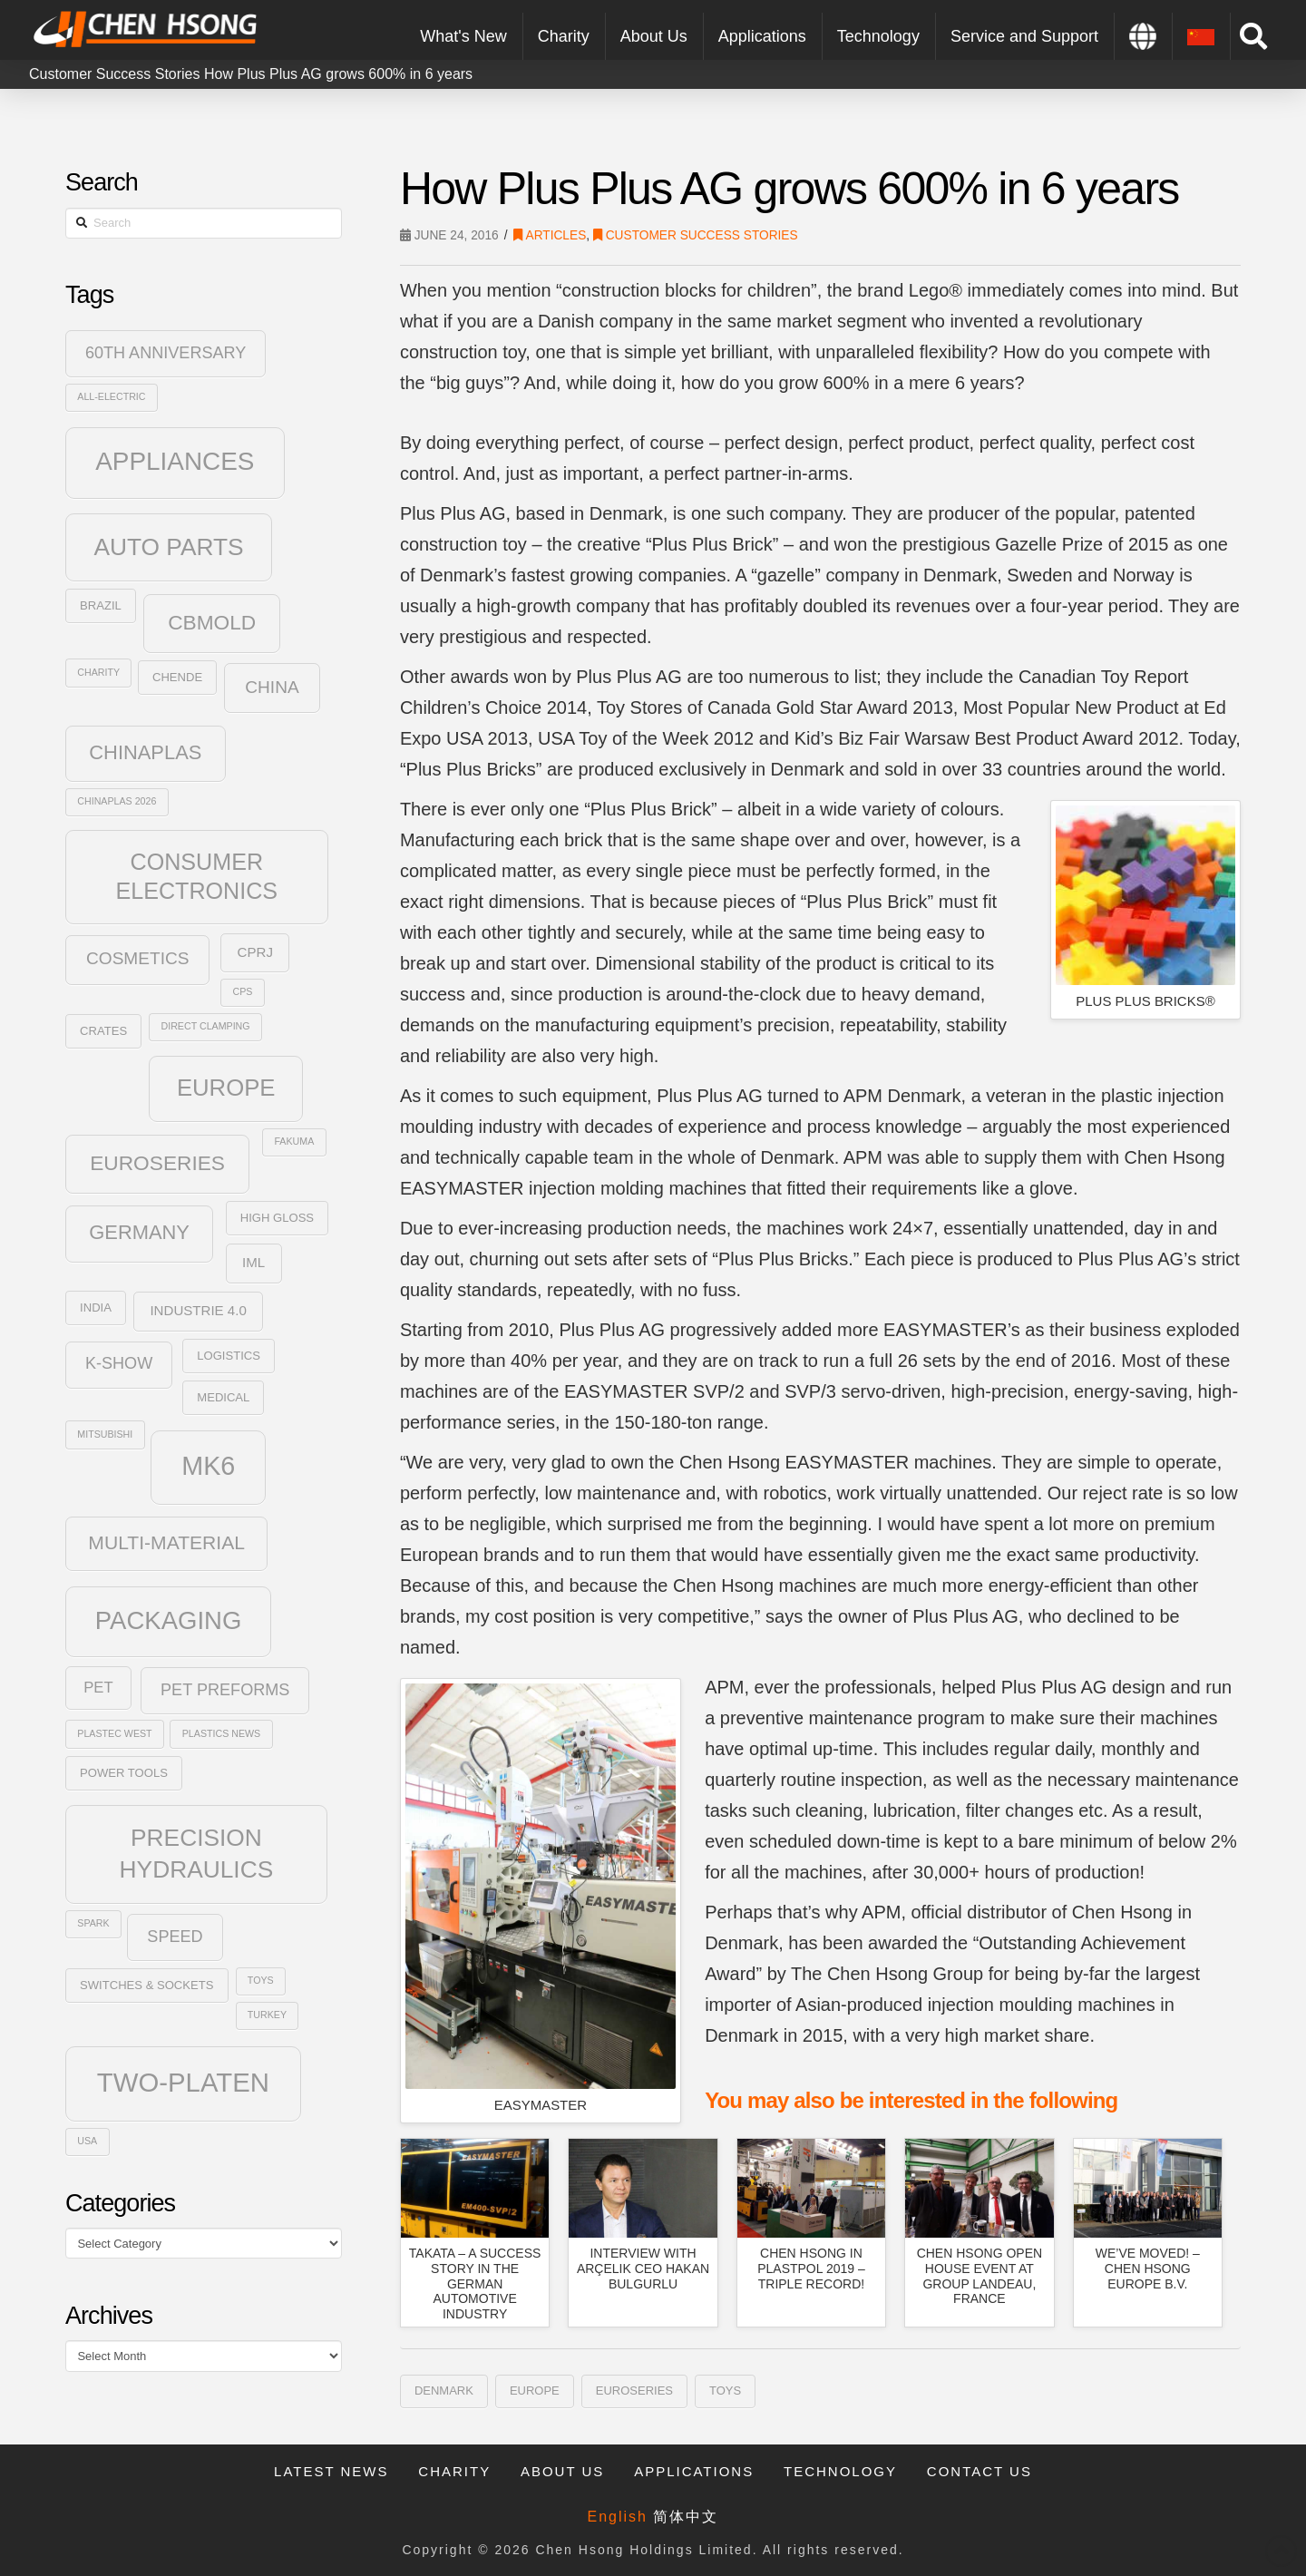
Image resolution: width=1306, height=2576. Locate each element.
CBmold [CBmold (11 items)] (212, 622)
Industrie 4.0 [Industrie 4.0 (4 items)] (198, 1310)
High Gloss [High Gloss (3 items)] (277, 1218)
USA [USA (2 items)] (87, 2140)
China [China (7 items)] (271, 687)
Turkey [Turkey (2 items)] (267, 2014)
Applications (694, 2471)
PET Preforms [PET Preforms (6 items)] (225, 1690)
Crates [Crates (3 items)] (103, 1031)
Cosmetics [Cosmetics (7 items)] (137, 958)
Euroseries (634, 2390)
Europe (535, 2390)
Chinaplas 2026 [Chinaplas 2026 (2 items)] (116, 800)
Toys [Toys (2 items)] (261, 1980)
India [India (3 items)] (96, 1307)
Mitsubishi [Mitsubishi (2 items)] (104, 1434)
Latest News (331, 2471)
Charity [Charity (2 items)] (98, 672)
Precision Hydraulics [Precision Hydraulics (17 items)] (197, 1853)
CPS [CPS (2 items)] (243, 991)
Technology (840, 2471)
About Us (562, 2471)
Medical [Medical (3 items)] (223, 1397)
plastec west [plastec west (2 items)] (114, 1733)
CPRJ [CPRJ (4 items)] (255, 952)
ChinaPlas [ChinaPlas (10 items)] (145, 752)
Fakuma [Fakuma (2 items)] (294, 1141)
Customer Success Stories (114, 74)
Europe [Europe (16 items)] (226, 1087)
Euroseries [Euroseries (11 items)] (157, 1163)
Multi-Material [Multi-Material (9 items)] (166, 1542)
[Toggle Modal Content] (1253, 36)
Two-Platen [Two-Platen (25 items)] (183, 2082)
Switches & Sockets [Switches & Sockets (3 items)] (146, 1985)
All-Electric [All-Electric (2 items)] (111, 396)
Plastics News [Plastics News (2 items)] (221, 1733)
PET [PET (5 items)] (97, 1687)
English (618, 2516)
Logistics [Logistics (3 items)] (228, 1355)
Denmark (443, 2390)
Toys (725, 2390)
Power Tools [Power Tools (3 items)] (124, 1773)
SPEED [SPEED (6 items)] (174, 1936)
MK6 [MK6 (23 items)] (208, 1465)
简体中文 (685, 2516)
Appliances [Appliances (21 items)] (174, 461)
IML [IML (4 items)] (253, 1262)
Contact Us (979, 2471)
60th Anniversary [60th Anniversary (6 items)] (166, 353)
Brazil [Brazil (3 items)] (101, 605)
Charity (454, 2471)
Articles (549, 235)
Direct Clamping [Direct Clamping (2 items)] (205, 1025)
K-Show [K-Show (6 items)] (118, 1363)
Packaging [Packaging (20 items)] (168, 1620)
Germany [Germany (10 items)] (139, 1232)
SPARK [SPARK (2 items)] (93, 1922)
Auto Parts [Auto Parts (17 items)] (168, 547)
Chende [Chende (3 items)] (177, 677)
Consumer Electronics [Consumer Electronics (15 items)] (197, 876)
